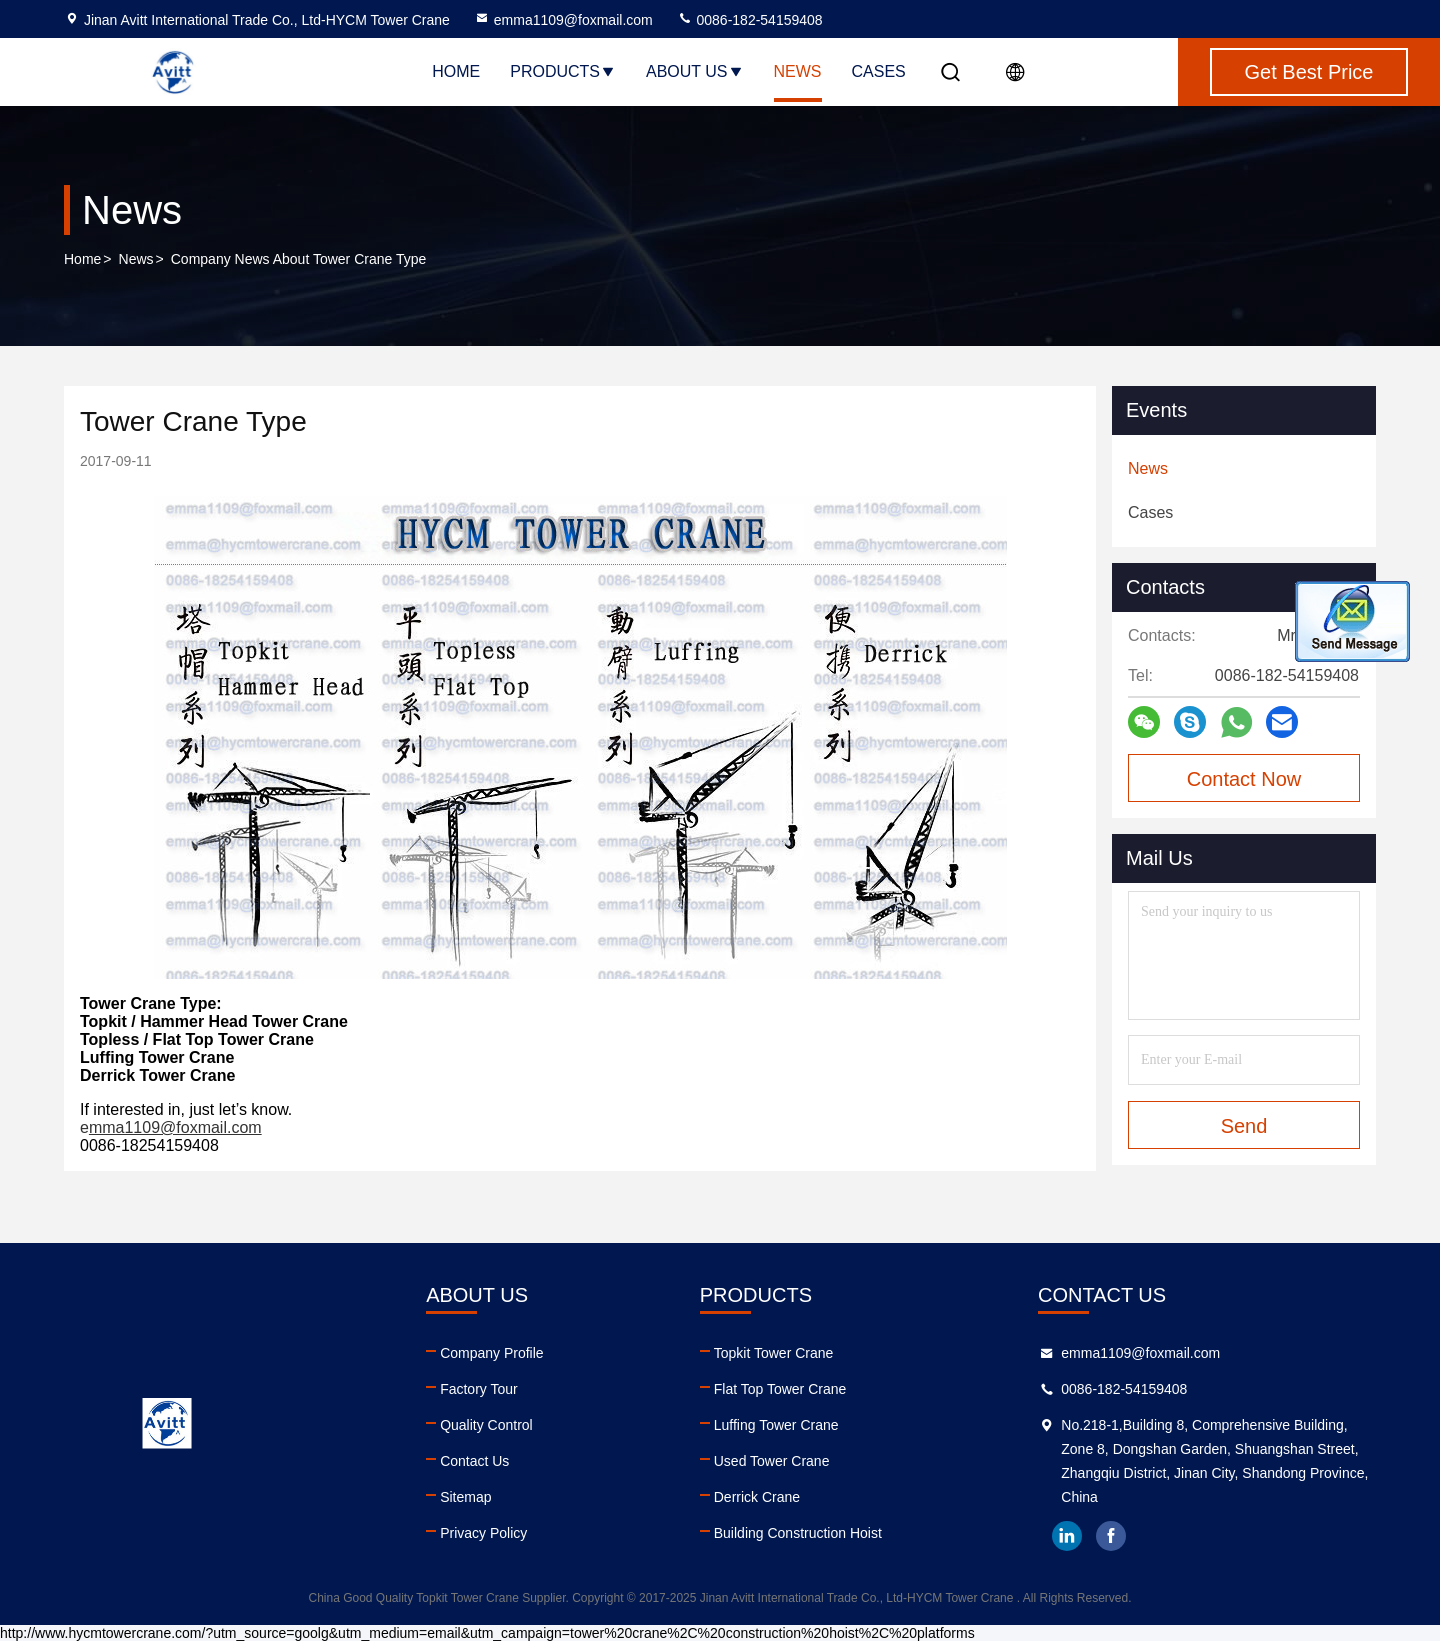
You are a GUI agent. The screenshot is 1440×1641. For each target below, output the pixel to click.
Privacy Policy (483, 1533)
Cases (879, 71)
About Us (695, 71)
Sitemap (465, 1497)
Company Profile (492, 1353)
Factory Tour (479, 1389)
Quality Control (486, 1425)
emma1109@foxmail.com (563, 20)
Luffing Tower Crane (776, 1425)
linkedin (1067, 1536)
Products (563, 71)
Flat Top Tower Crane (780, 1389)
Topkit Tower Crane (774, 1353)
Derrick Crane (757, 1497)
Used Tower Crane (772, 1461)
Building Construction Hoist (798, 1533)
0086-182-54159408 (750, 20)
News (798, 71)
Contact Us (474, 1461)
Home (456, 71)
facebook (1111, 1536)
